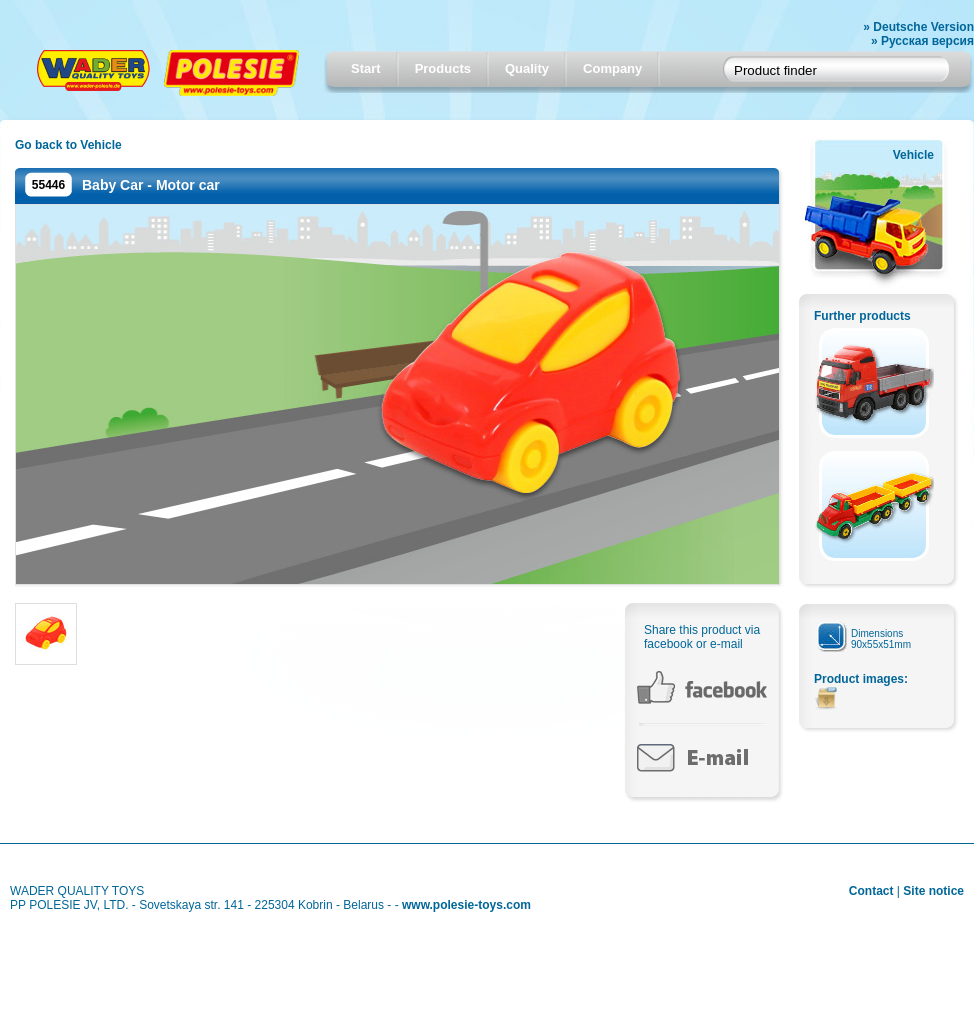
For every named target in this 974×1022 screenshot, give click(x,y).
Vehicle (913, 155)
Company (612, 68)
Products (443, 68)
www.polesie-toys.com (466, 905)
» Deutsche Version (918, 27)
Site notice (933, 891)
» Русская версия (922, 41)
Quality (527, 68)
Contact (871, 891)
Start (366, 68)
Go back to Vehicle (68, 145)
